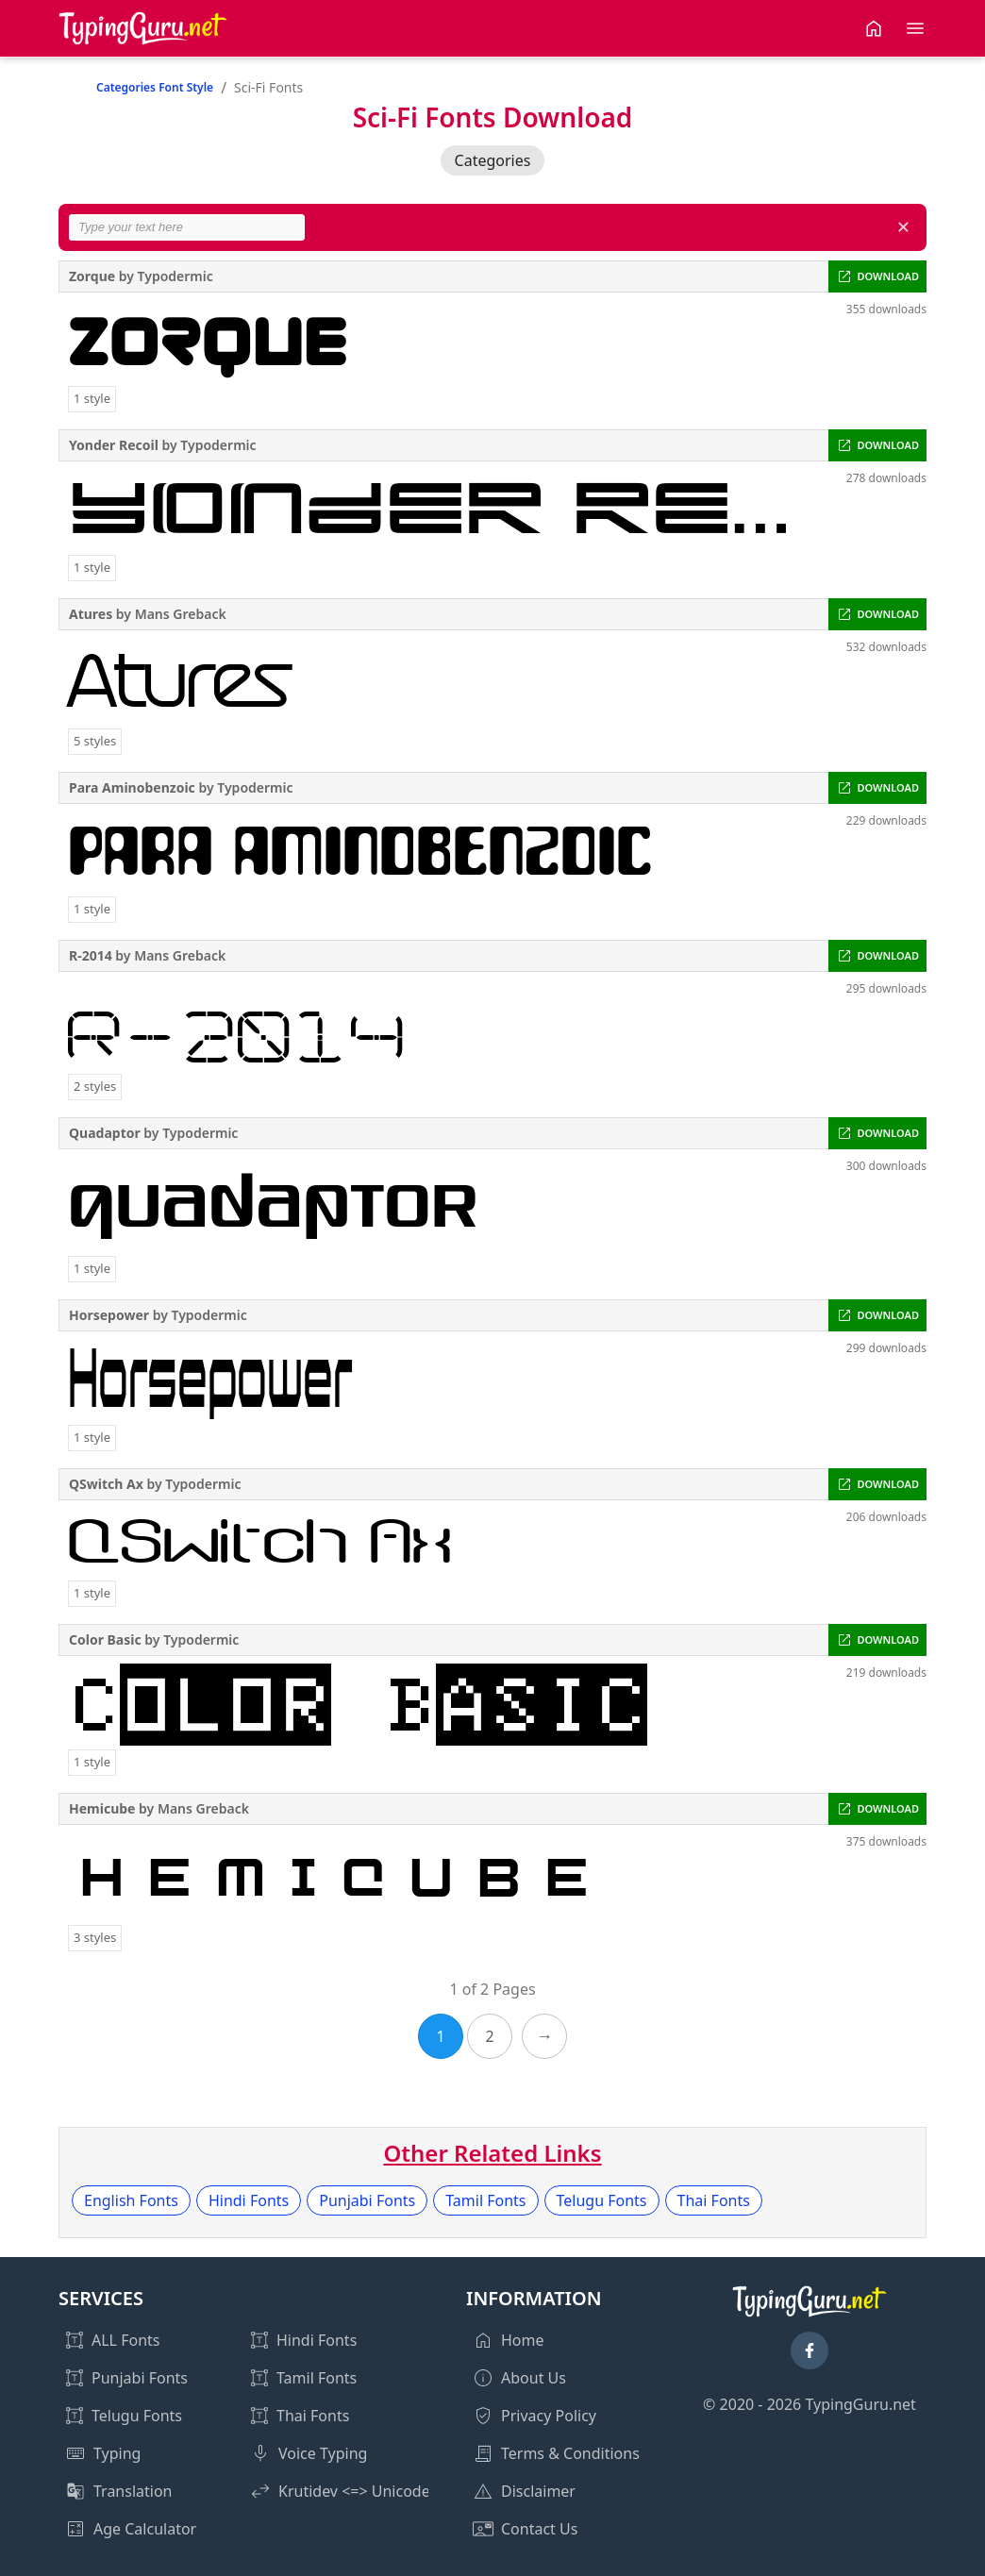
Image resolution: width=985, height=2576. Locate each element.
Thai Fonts (713, 2200)
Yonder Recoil (114, 445)
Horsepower (109, 1315)
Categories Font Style (154, 87)
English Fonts (131, 2200)
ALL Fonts (125, 2340)
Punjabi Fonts (367, 2200)
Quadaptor (105, 1133)
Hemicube (102, 1808)
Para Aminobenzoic (132, 787)
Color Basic (105, 1639)
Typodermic (175, 276)
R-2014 (90, 955)
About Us (533, 2377)
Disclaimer (538, 2491)
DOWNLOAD (888, 276)
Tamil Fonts (485, 2200)
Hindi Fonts (249, 2200)
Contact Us (539, 2528)
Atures (90, 614)
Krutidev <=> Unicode (354, 2491)
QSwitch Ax (106, 1484)
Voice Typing (322, 2453)
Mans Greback (180, 614)
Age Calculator (144, 2528)
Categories (493, 160)
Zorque (92, 276)
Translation (133, 2491)
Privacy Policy (548, 2415)
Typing (117, 2453)
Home (522, 2340)
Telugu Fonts (602, 2200)
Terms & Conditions (570, 2453)
